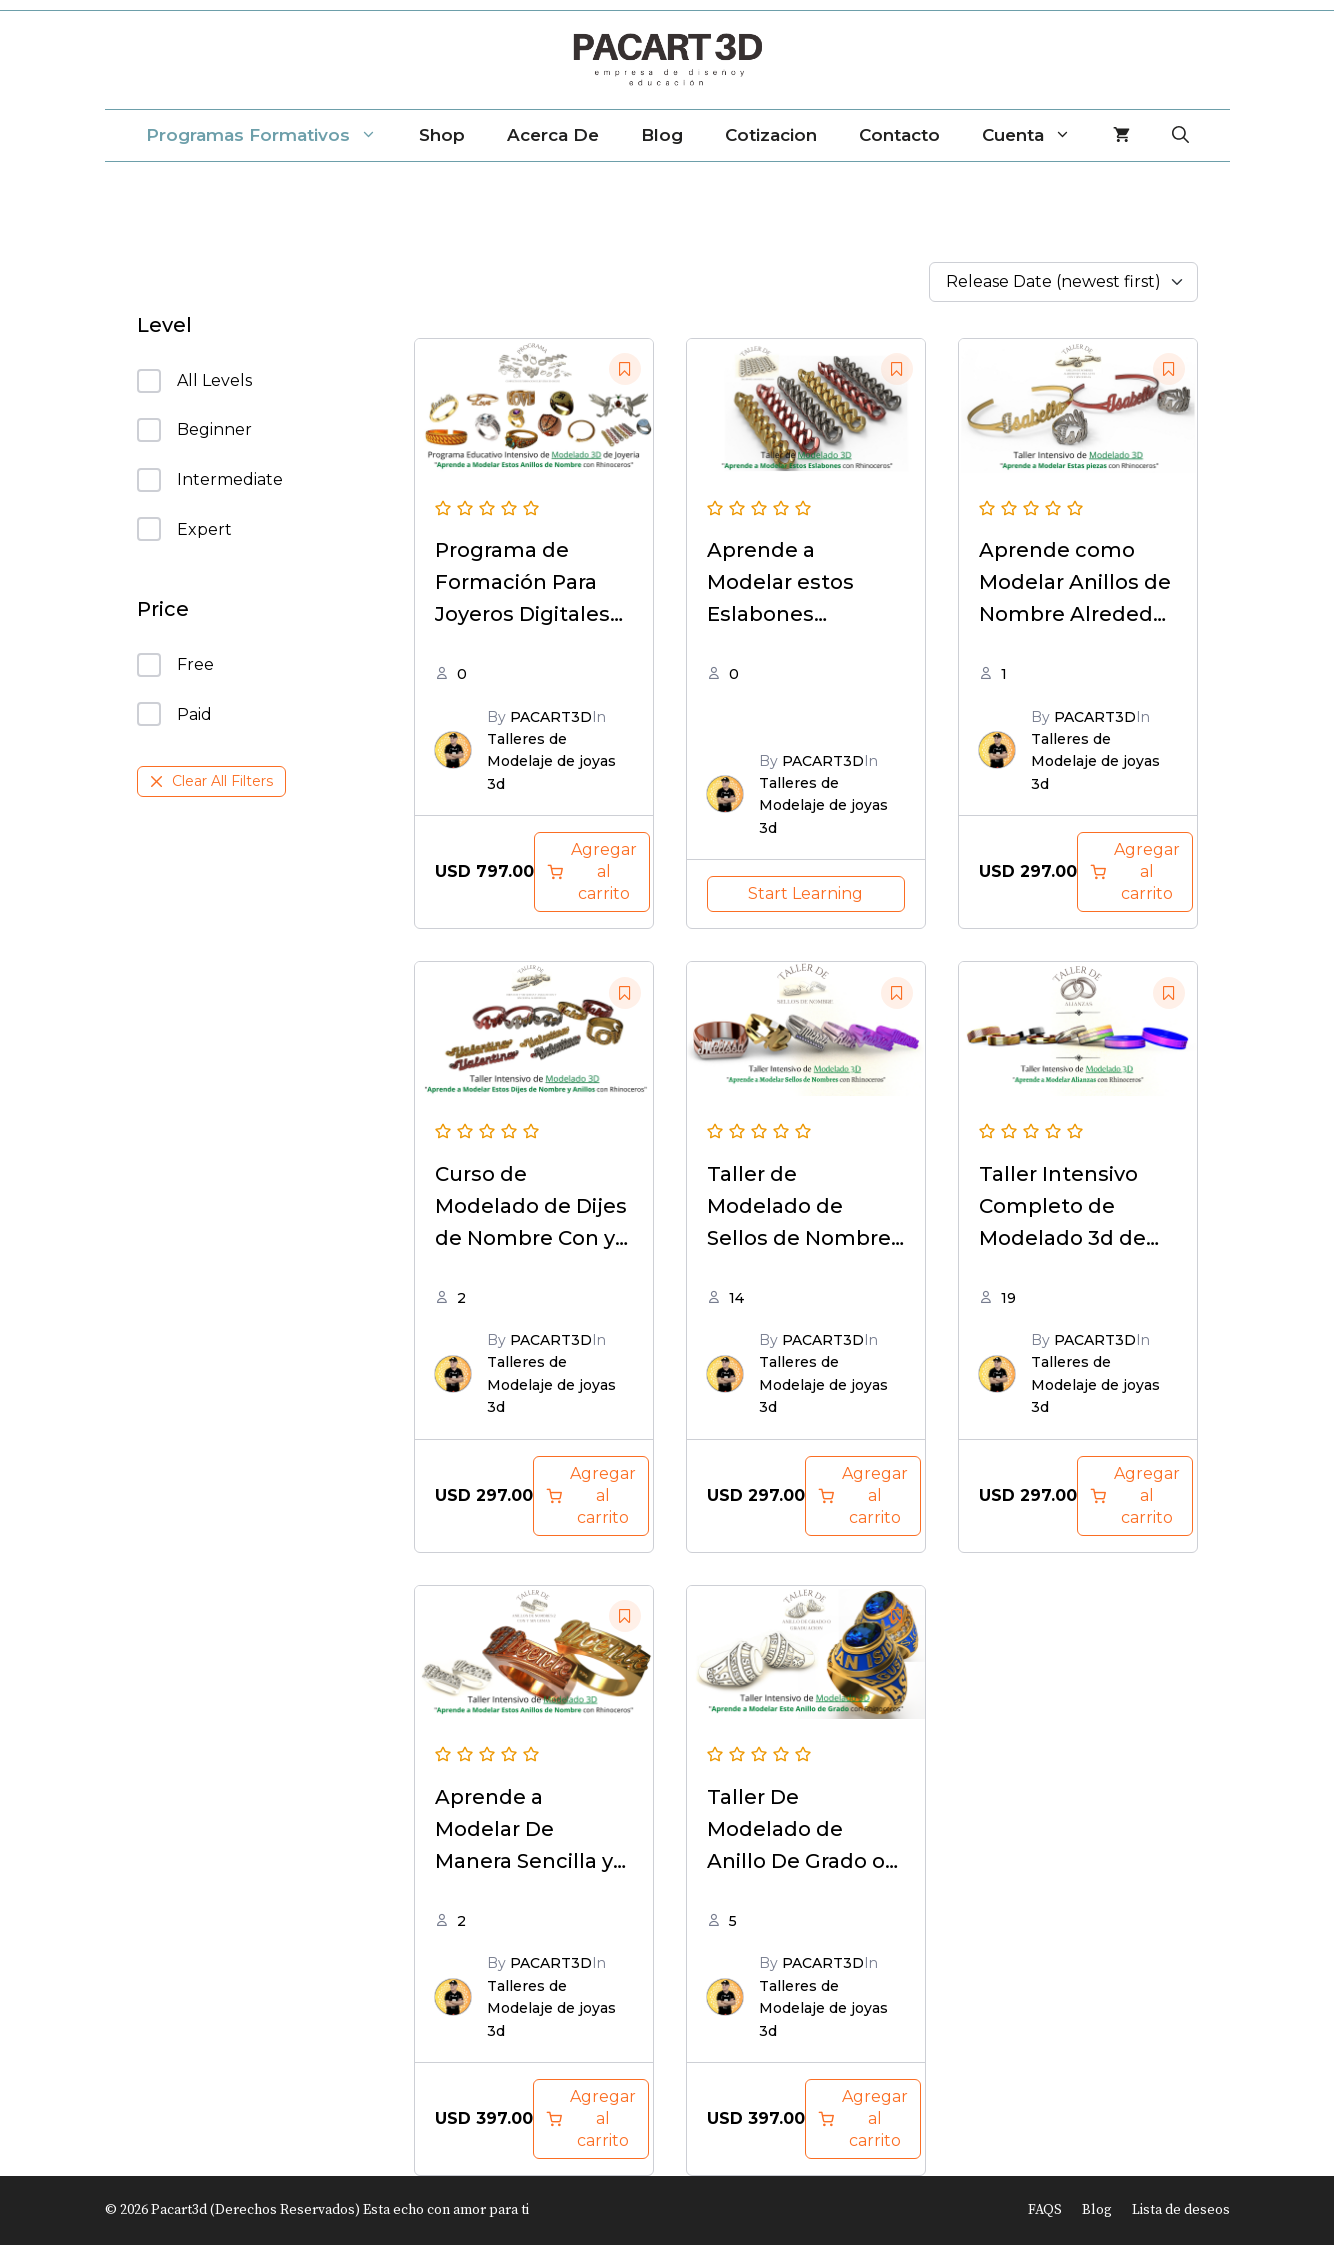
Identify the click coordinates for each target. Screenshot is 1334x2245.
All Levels (194, 381)
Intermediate (210, 480)
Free (175, 665)
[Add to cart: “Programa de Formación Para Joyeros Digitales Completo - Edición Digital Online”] (592, 872)
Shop (442, 135)
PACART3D (551, 717)
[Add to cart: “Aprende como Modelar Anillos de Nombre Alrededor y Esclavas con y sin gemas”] (1135, 872)
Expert (184, 529)
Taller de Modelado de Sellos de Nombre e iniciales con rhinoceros (799, 1238)
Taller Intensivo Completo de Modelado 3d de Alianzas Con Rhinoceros (1062, 1238)
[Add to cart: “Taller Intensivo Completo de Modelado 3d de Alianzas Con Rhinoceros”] (1135, 1496)
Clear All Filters (211, 781)
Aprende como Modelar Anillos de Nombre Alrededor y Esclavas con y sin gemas (1076, 614)
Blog (662, 135)
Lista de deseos (1181, 2210)
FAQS (1045, 2210)
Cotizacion (771, 135)
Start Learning (805, 893)
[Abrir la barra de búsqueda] (1180, 135)
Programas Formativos (272, 135)
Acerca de (553, 135)
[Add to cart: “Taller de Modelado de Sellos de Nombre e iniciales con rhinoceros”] (863, 1496)
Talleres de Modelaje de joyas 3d (551, 761)
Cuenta (1037, 135)
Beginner (194, 430)
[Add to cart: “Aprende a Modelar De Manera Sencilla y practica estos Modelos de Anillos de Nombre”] (591, 2119)
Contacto (899, 135)
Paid (174, 714)
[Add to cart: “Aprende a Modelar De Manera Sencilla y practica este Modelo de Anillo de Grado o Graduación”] (863, 2119)
